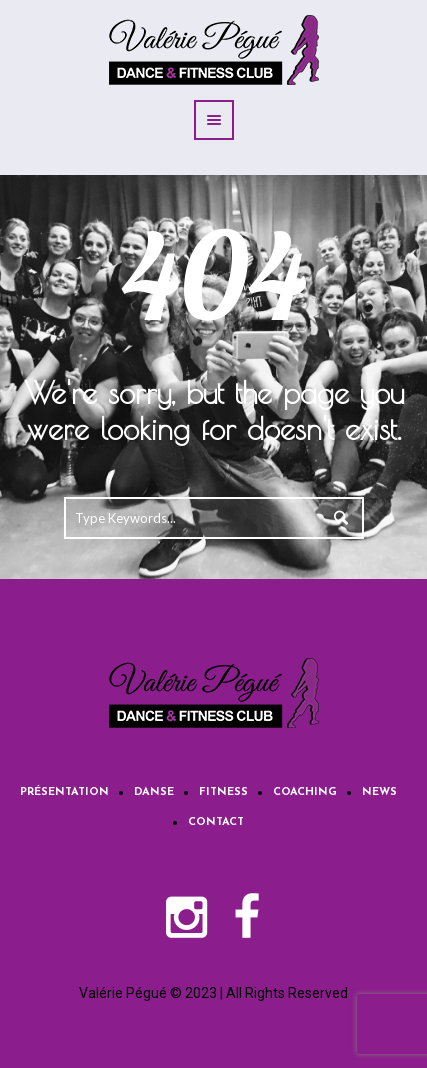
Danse (154, 792)
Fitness (223, 792)
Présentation (64, 792)
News (379, 792)
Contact (216, 822)
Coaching (305, 792)
